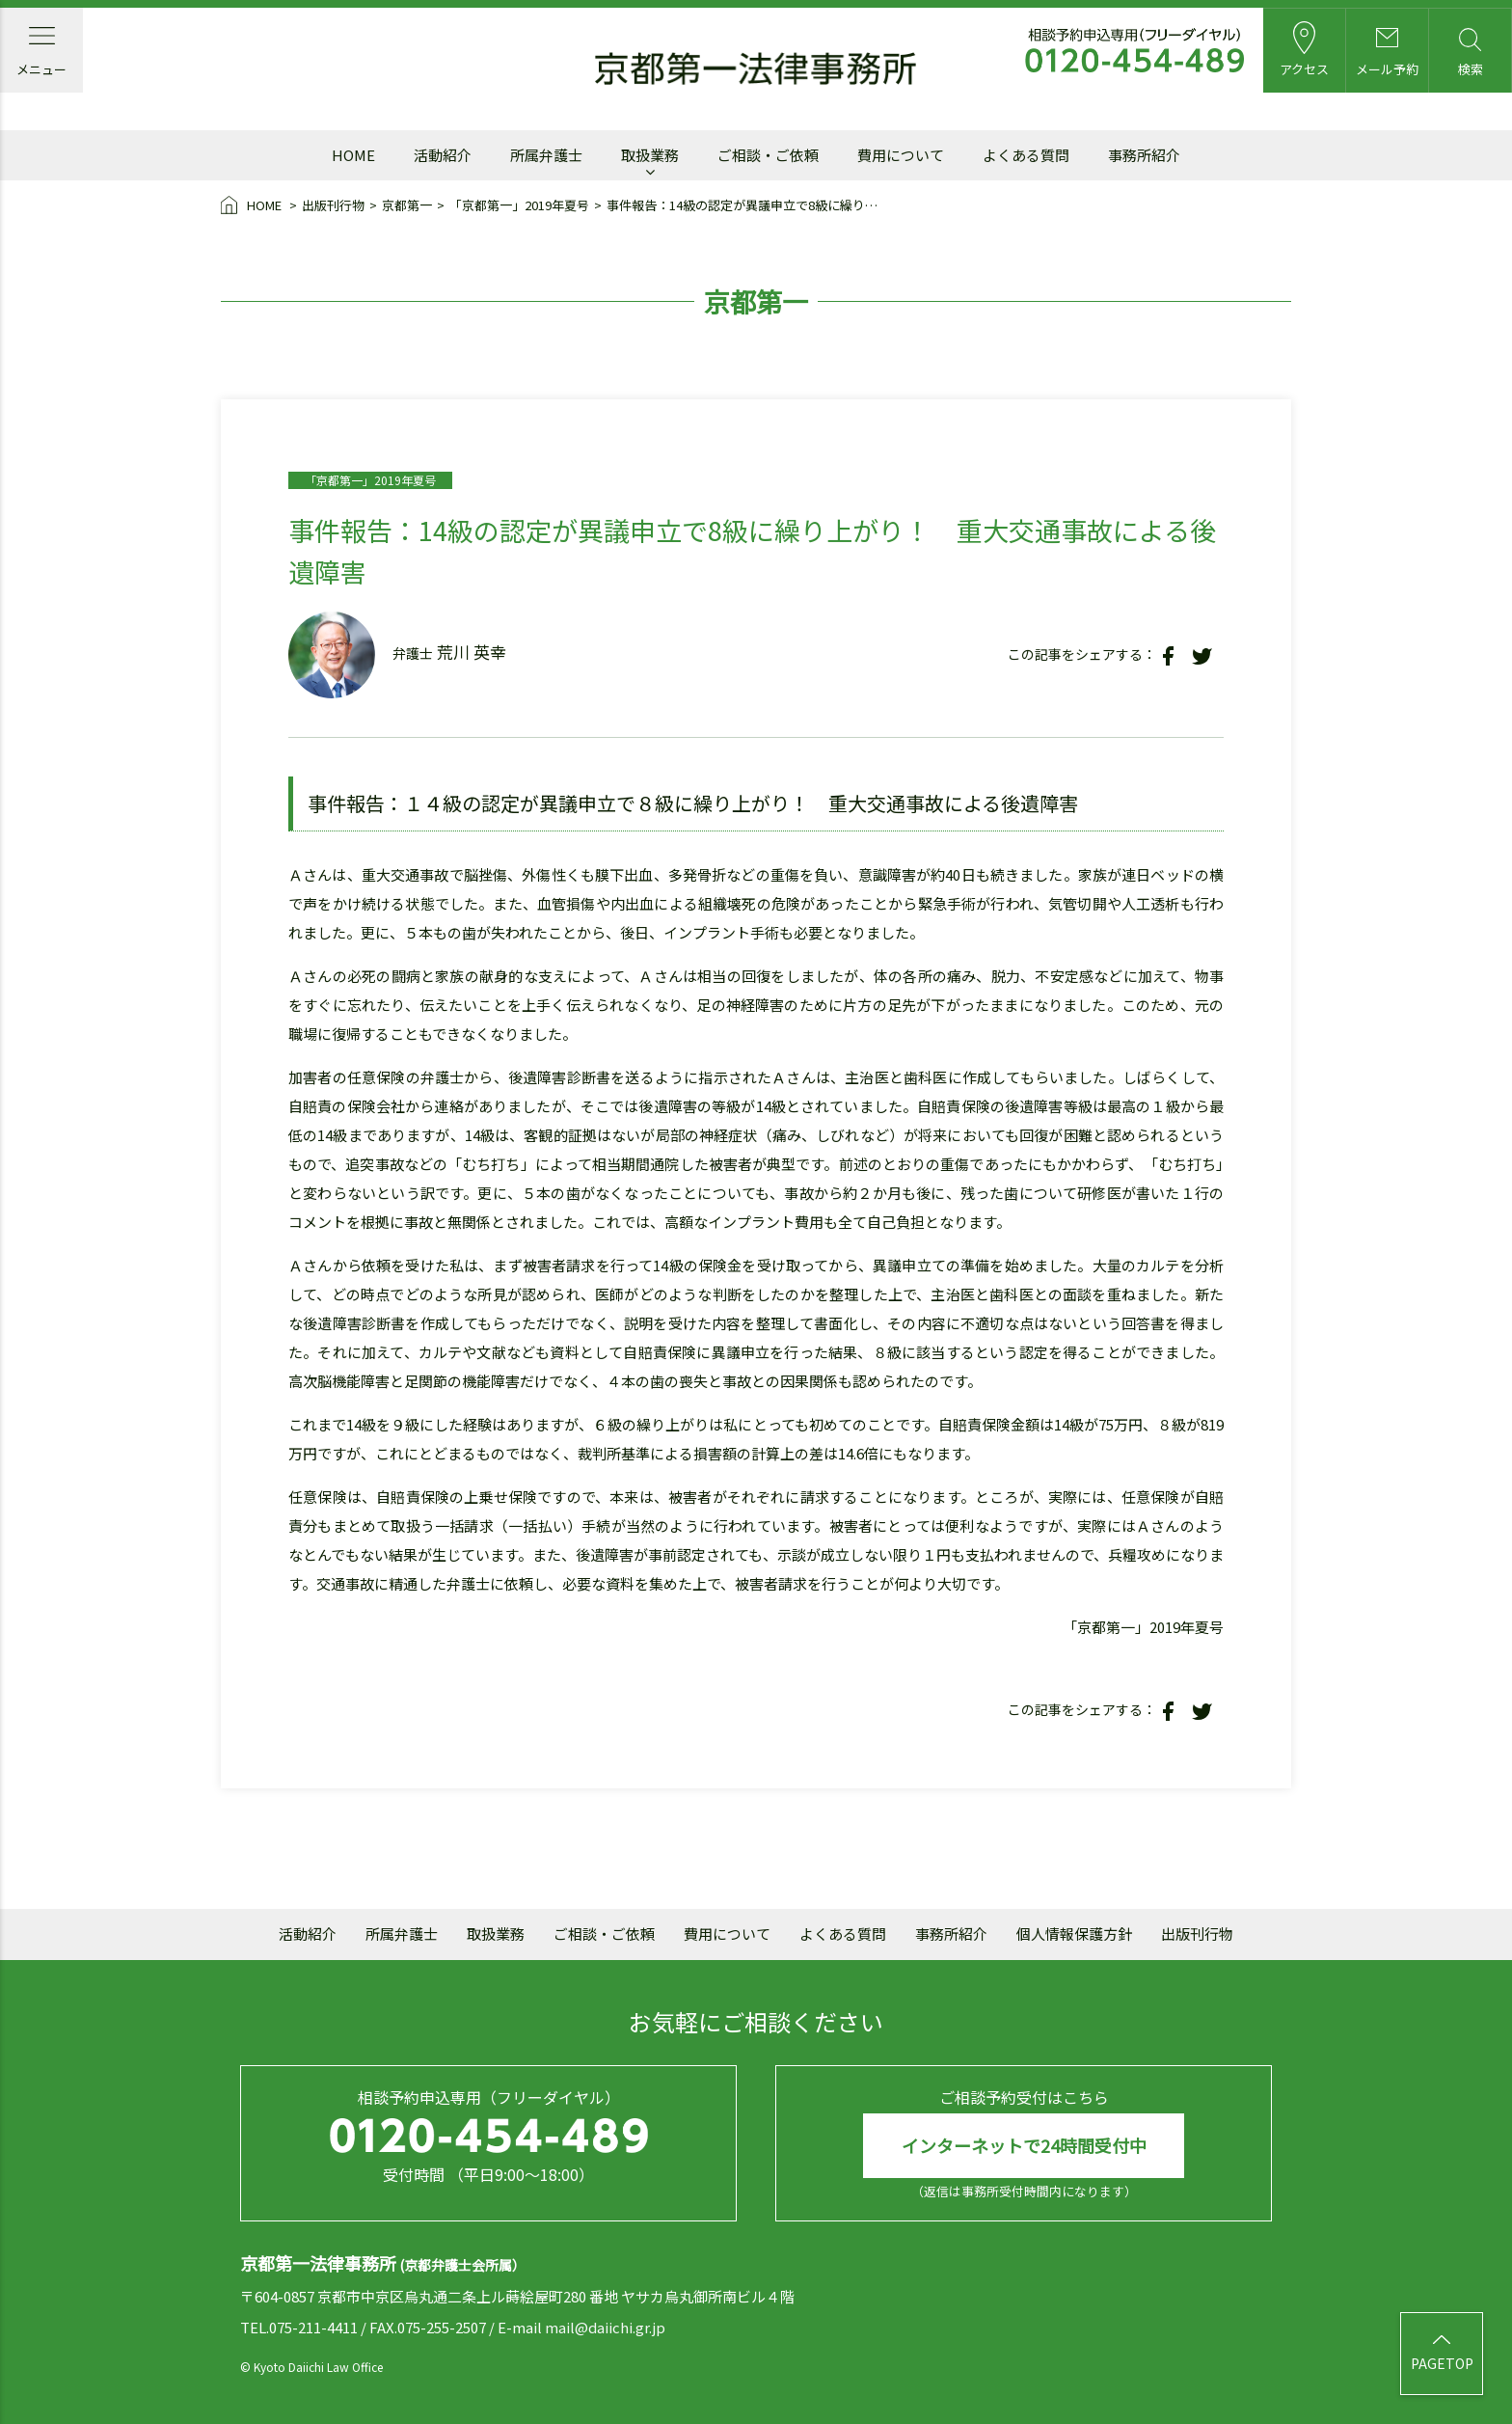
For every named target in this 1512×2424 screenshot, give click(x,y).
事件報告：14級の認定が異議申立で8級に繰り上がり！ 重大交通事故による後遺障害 (744, 205)
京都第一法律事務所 (756, 70)
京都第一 (407, 205)
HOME (252, 206)
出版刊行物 (333, 205)
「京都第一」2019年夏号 (519, 205)
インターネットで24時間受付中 (1024, 2145)
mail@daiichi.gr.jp (605, 2327)
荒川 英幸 (471, 652)
